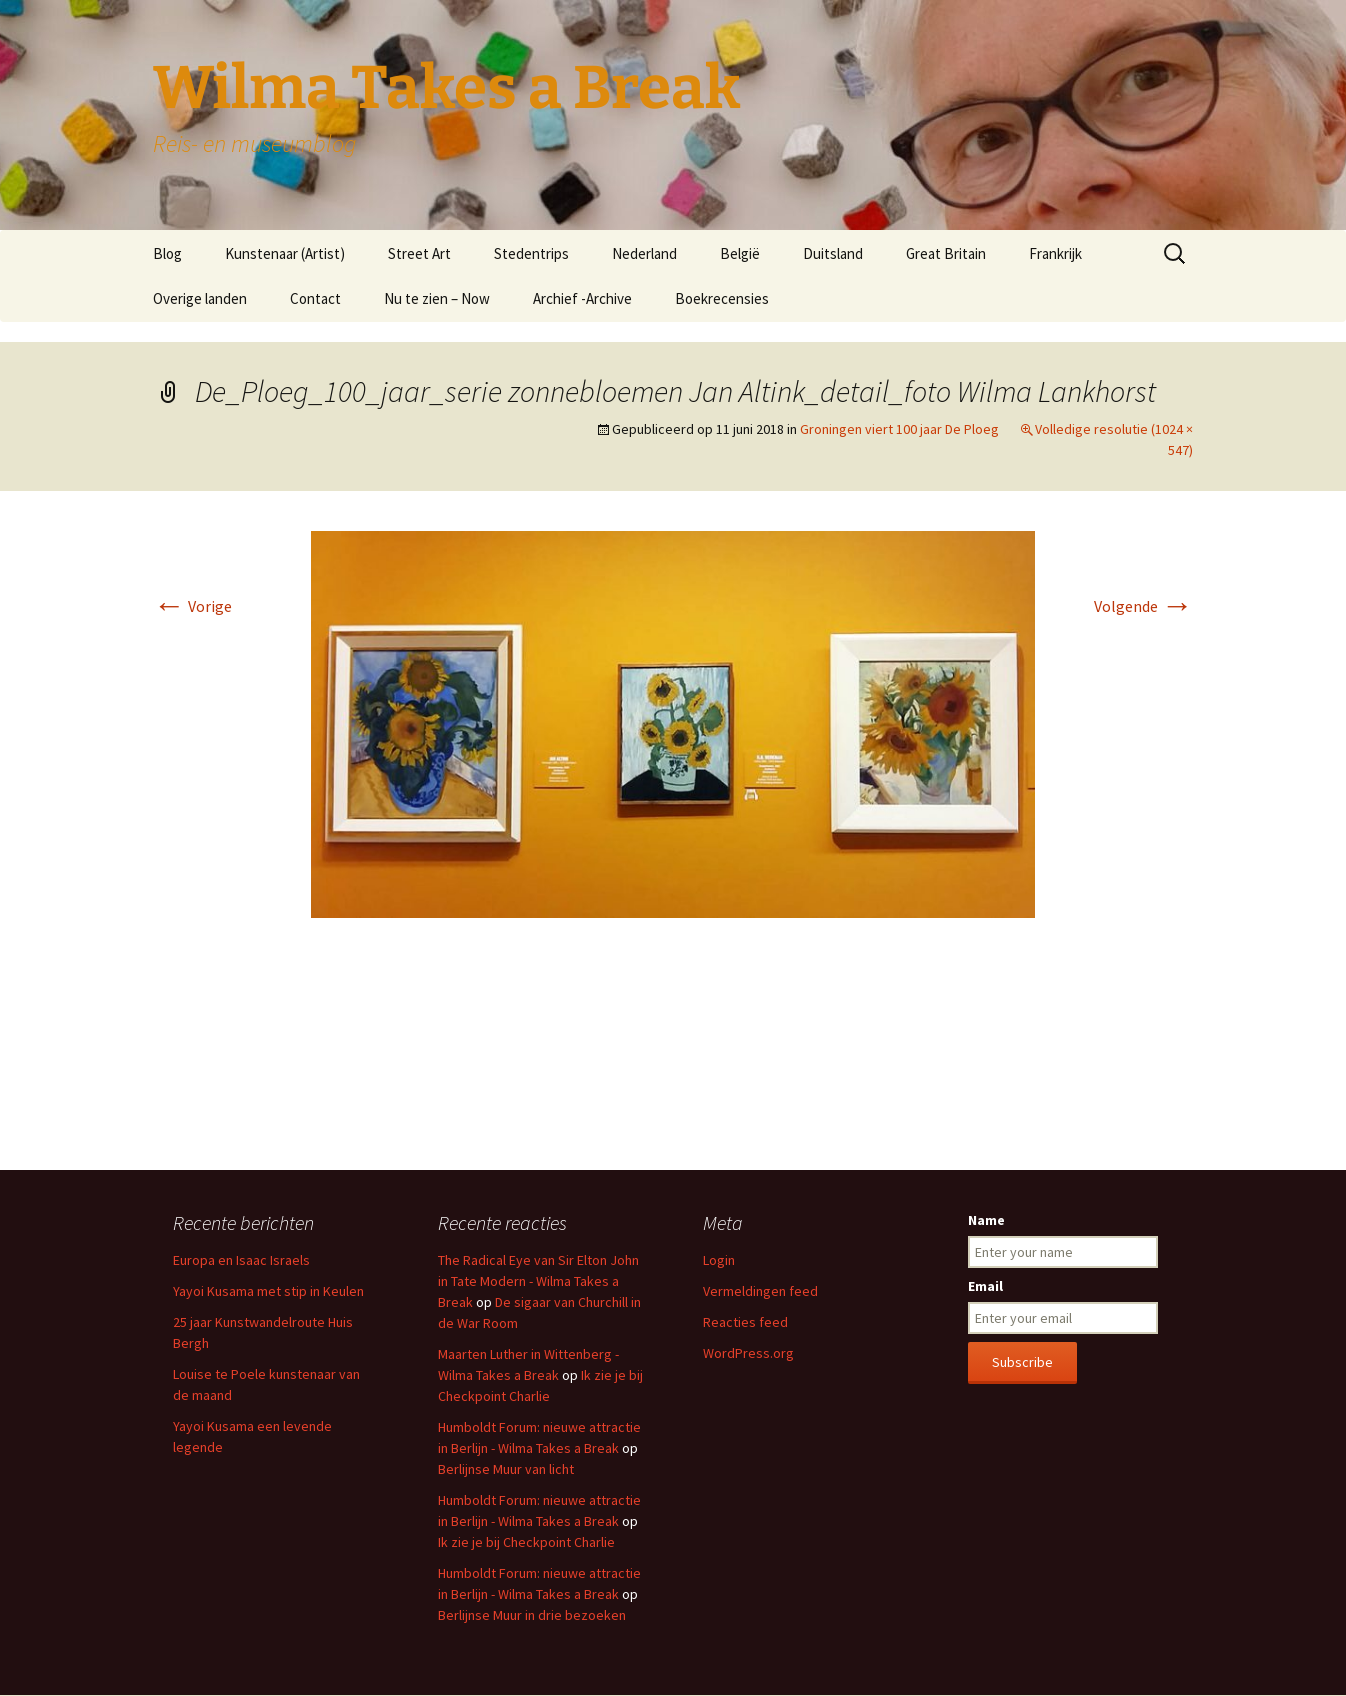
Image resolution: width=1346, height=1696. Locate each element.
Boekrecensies (722, 298)
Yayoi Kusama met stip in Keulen (268, 1291)
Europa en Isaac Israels (241, 1260)
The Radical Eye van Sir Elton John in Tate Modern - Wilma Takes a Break (538, 1281)
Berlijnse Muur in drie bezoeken (532, 1615)
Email (985, 1286)
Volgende (1143, 606)
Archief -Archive (582, 298)
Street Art (419, 253)
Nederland (644, 253)
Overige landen (200, 298)
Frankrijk (1055, 253)
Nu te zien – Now (437, 298)
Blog (167, 253)
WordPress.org (748, 1353)
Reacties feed (745, 1322)
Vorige (192, 606)
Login (719, 1260)
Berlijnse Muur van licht (506, 1469)
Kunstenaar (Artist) (285, 253)
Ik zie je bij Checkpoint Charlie (526, 1542)
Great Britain (946, 253)
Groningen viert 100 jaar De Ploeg (899, 429)
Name (986, 1220)
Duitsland (833, 253)
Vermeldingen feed (760, 1291)
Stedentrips (531, 253)
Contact (315, 298)
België (740, 253)
